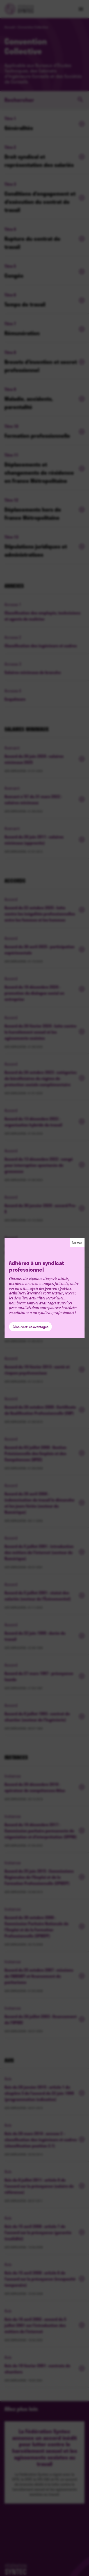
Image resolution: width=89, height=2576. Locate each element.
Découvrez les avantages (30, 1326)
